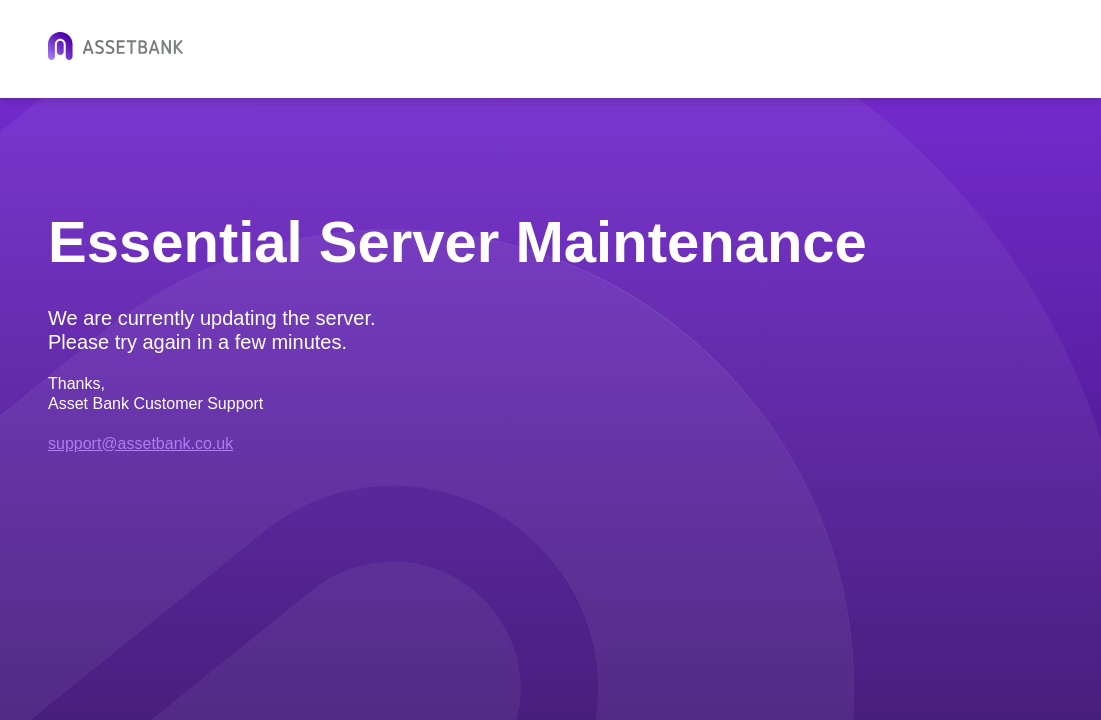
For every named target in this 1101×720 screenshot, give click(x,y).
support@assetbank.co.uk (140, 443)
